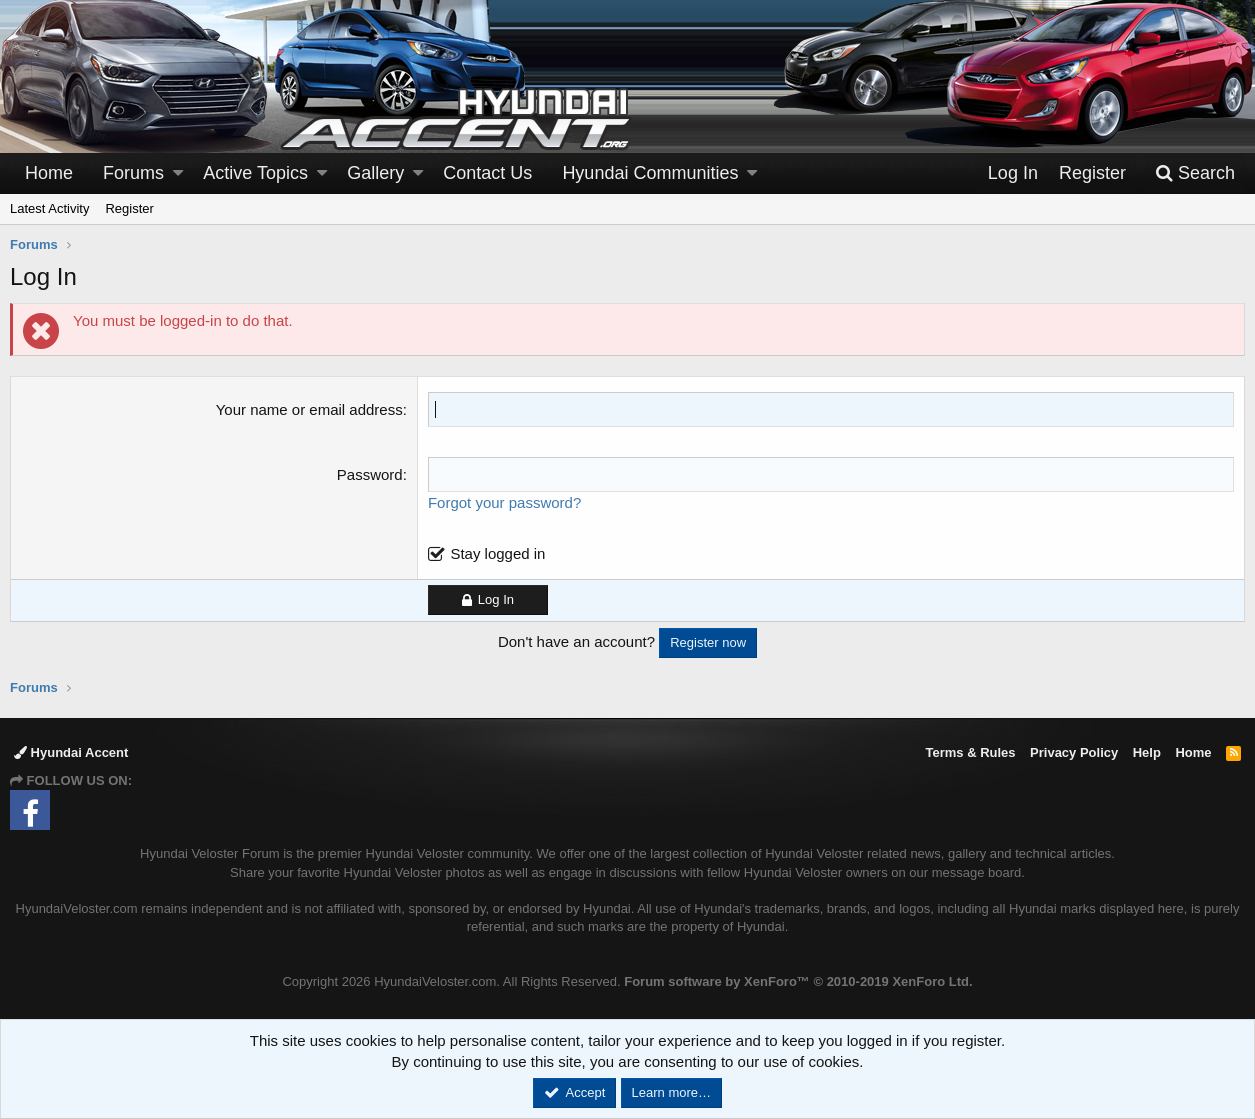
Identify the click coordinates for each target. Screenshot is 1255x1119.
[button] (178, 173)
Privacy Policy (1074, 752)
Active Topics (255, 173)
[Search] (1195, 173)
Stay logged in (497, 553)
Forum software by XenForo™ (798, 981)
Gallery (375, 173)
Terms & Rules (970, 752)
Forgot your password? (504, 502)
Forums (133, 173)
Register (129, 208)
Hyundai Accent (71, 752)
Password (370, 474)
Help (1147, 752)
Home (49, 173)
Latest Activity (49, 208)
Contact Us (487, 173)
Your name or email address (309, 409)
